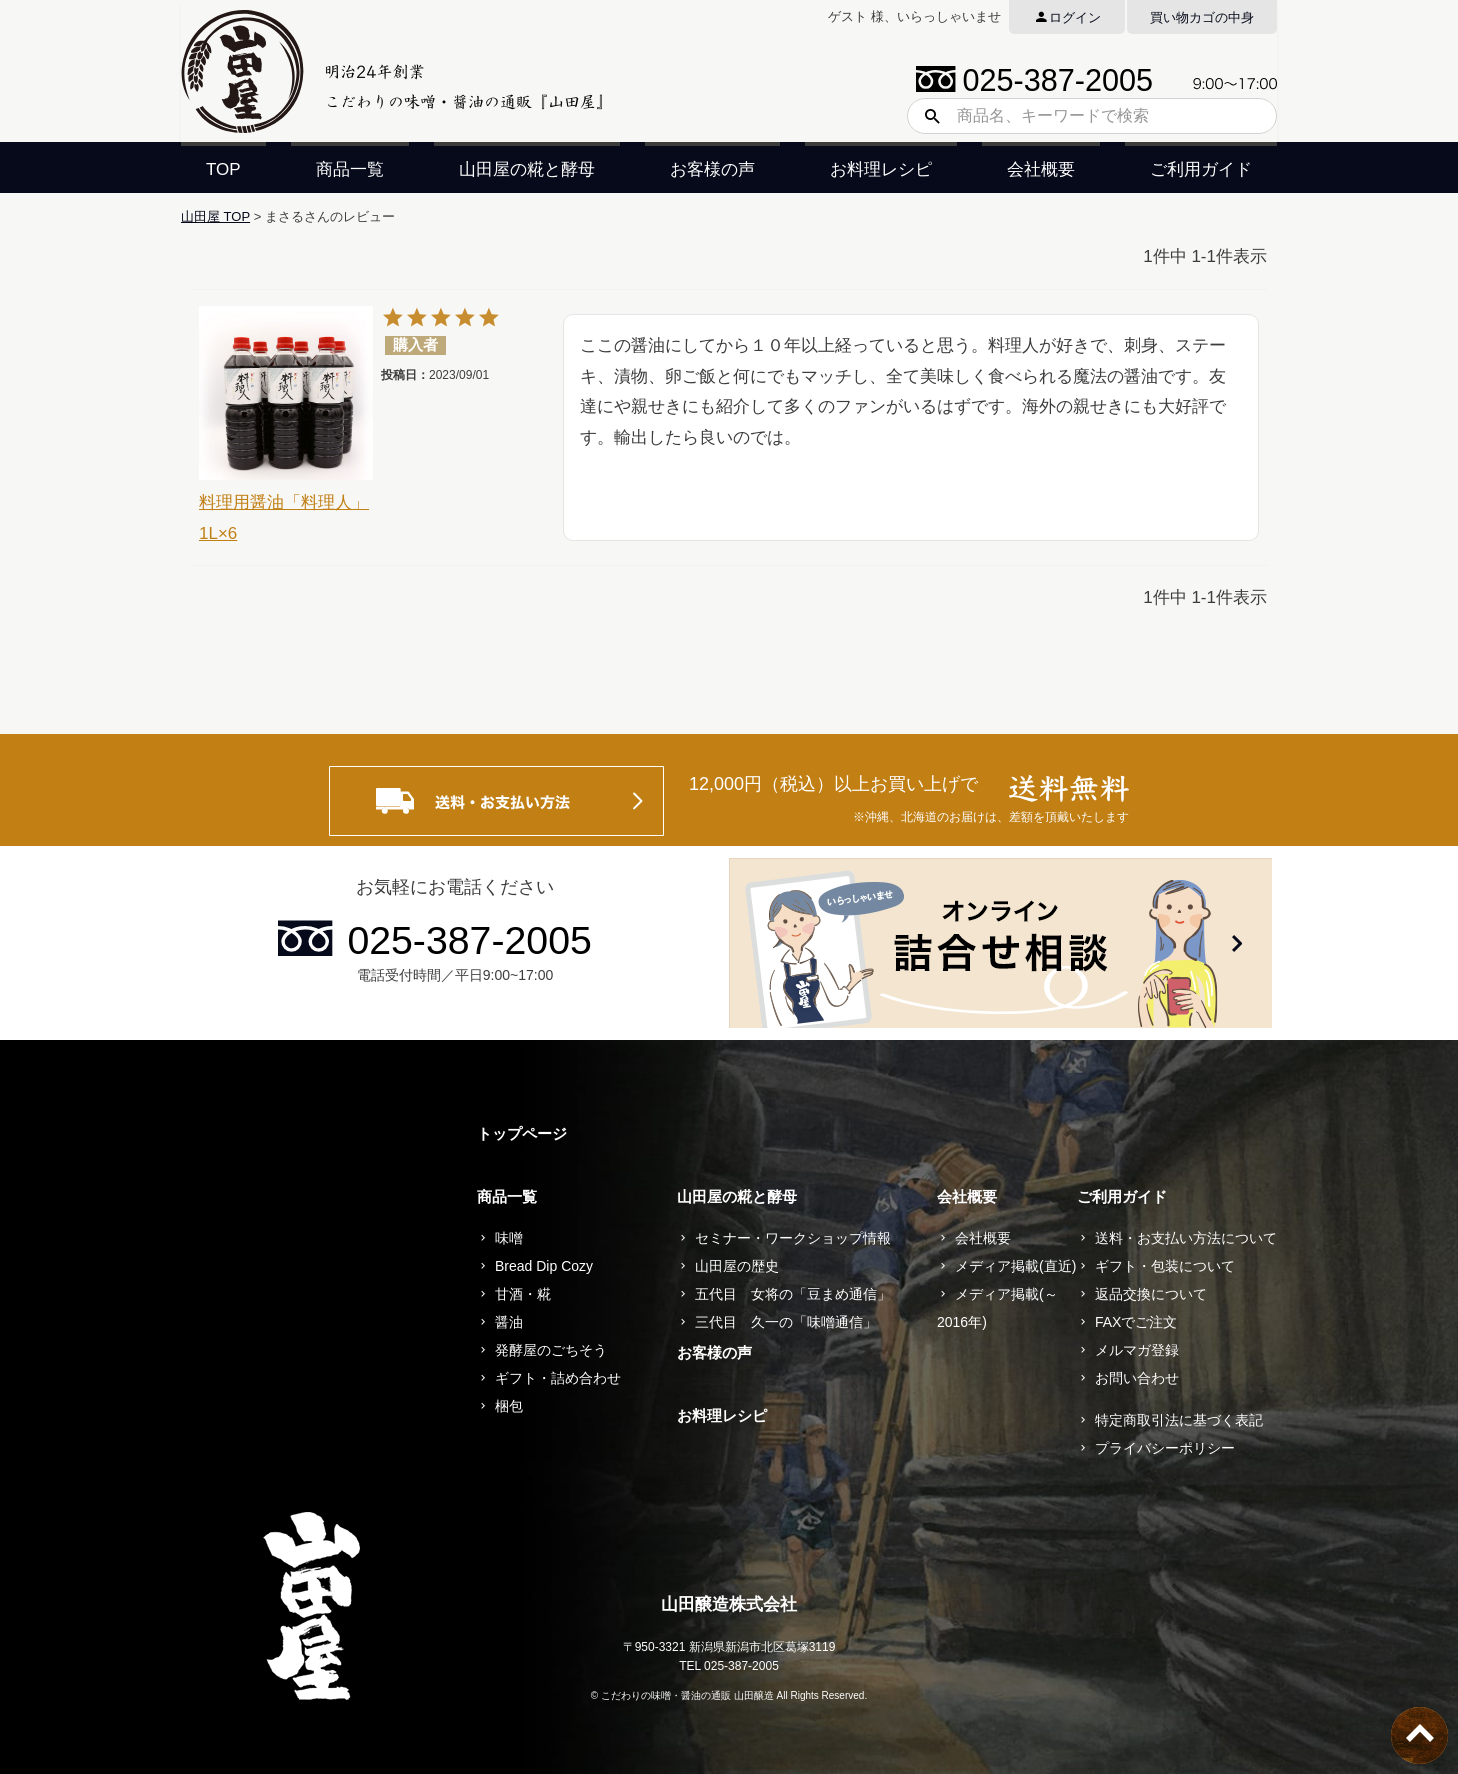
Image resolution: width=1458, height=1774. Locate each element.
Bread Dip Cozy (544, 1266)
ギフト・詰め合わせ (558, 1378)
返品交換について (1151, 1294)
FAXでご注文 (1136, 1322)
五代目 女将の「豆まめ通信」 (793, 1294)
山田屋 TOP (215, 216)
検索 (925, 116)
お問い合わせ (1137, 1378)
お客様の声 (712, 169)
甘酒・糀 (523, 1294)
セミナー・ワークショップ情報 (793, 1238)
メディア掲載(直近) (1015, 1266)
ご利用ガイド (1201, 169)
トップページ (522, 1133)
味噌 (509, 1238)
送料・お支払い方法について (1186, 1238)
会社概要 (1041, 169)
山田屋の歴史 (737, 1266)
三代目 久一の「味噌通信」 (786, 1322)
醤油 (509, 1322)
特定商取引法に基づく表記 (1179, 1420)
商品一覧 (350, 169)
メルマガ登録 (1137, 1350)
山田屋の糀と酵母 (527, 169)
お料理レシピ (881, 169)
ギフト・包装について (1165, 1266)
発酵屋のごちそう (551, 1350)
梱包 (509, 1406)
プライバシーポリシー (1165, 1448)
